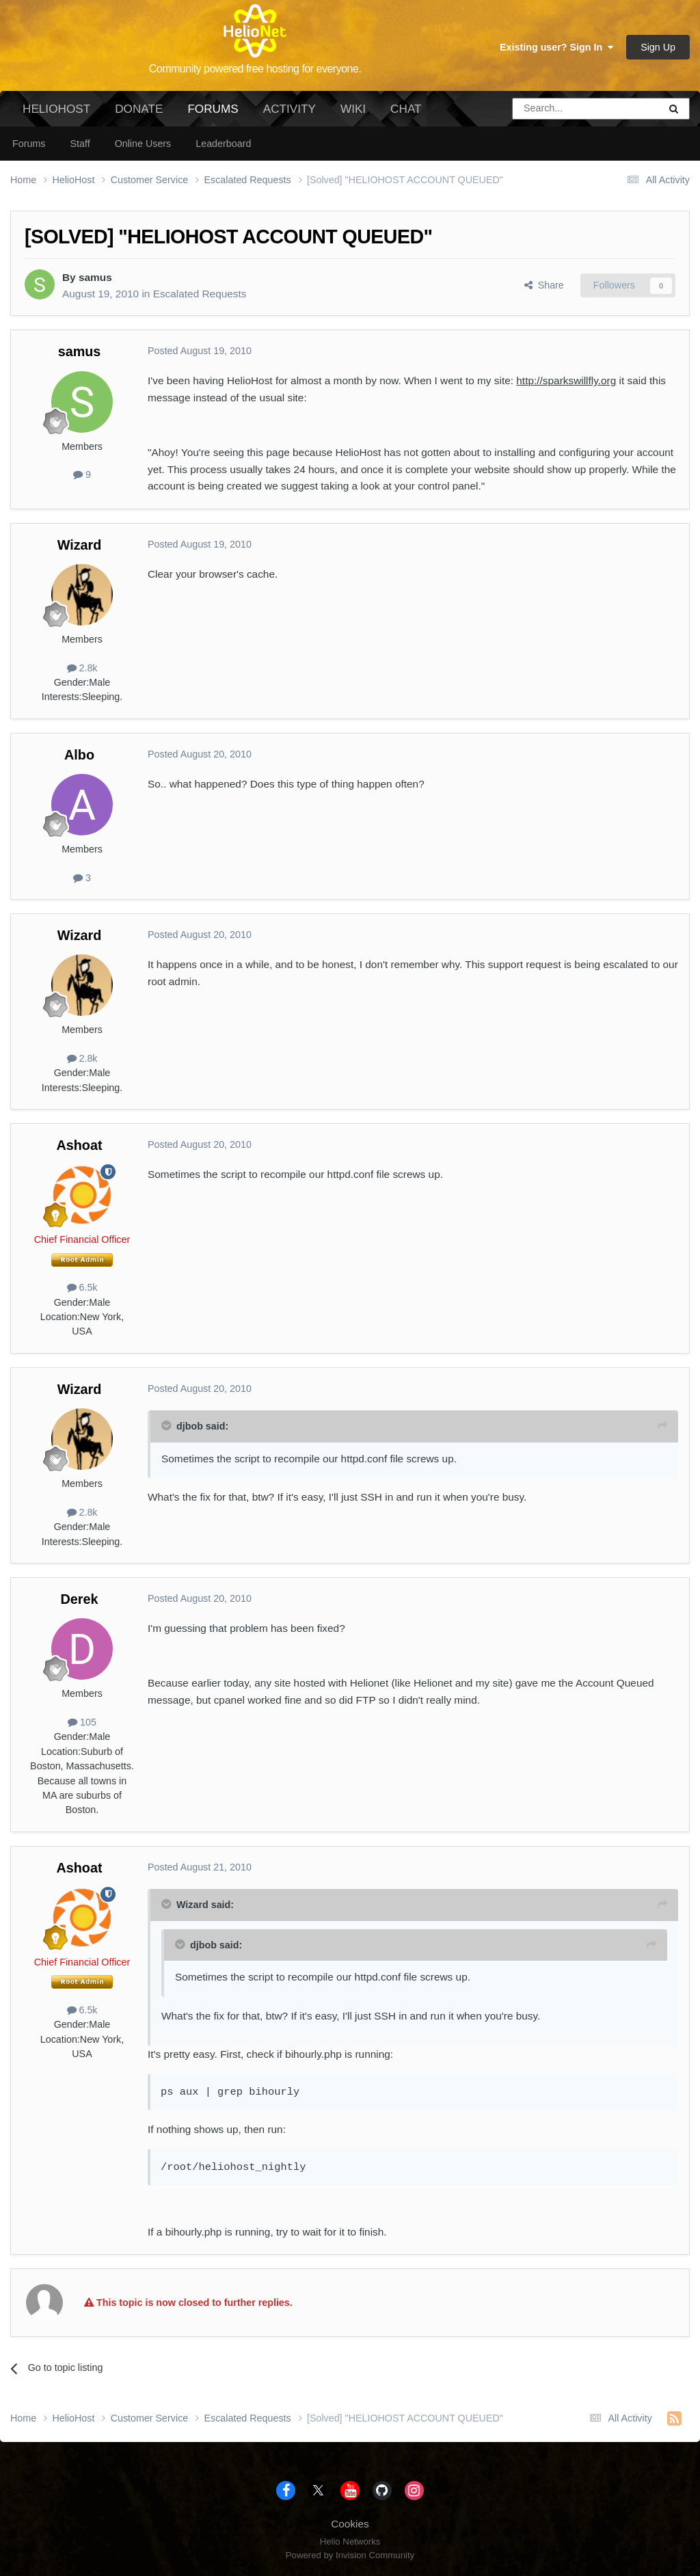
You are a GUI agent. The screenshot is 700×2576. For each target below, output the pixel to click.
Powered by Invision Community (350, 2555)
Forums (212, 114)
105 (82, 1722)
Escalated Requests (200, 293)
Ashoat (79, 1145)
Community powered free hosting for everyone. (255, 69)
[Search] (551, 108)
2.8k (82, 667)
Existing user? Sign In (556, 47)
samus (95, 277)
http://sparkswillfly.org (566, 380)
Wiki (353, 109)
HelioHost (56, 109)
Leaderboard (223, 143)
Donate (139, 109)
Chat (405, 109)
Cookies (350, 2524)
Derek (79, 1599)
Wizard (79, 544)
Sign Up (658, 47)
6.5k (82, 1287)
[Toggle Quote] (167, 1425)
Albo (79, 754)
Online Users (143, 143)
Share (544, 285)
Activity (289, 109)
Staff (80, 143)
